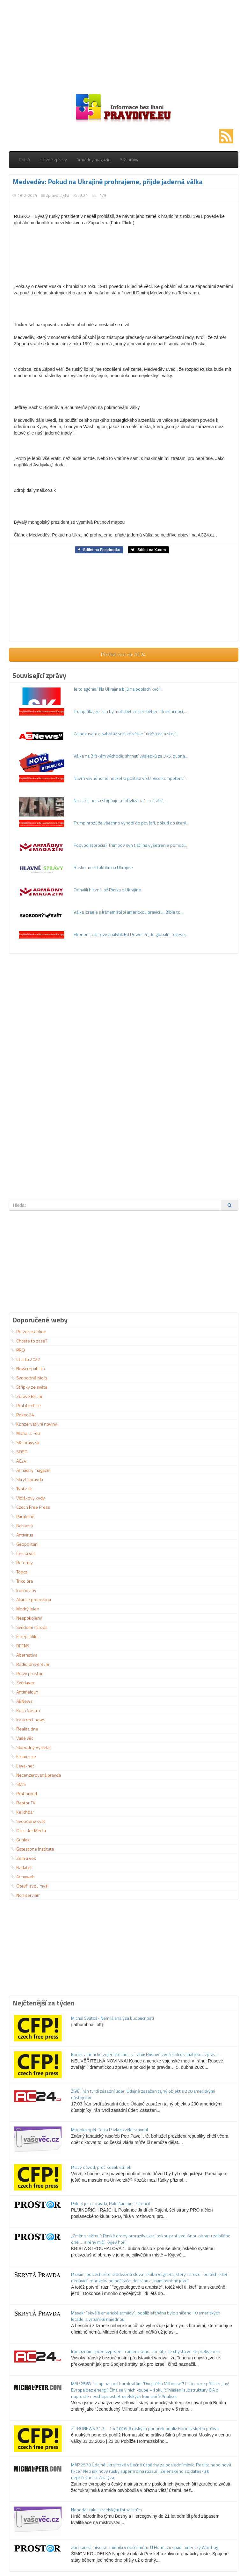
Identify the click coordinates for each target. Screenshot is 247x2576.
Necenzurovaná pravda (36, 1775)
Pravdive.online (28, 1331)
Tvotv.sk (21, 1488)
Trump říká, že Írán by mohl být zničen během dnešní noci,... (130, 711)
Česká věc (23, 1553)
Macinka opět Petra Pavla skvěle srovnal (109, 2129)
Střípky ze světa (29, 1387)
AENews (22, 1701)
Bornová (22, 1525)
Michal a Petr (26, 1433)
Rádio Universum (30, 1664)
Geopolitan (24, 1544)
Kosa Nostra (25, 1710)
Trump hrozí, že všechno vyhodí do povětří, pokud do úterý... (131, 822)
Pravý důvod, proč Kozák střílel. (101, 2167)
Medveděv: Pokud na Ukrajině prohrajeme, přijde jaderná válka (107, 181)
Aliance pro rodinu (31, 1599)
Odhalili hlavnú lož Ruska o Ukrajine (107, 889)
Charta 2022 (25, 1359)
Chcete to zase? (29, 1340)
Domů (24, 159)
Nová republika (28, 1368)
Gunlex (20, 1839)
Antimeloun (24, 1691)
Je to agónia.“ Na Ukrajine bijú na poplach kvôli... (118, 689)
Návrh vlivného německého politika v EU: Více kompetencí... (130, 778)
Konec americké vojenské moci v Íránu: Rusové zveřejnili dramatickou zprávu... (146, 2054)
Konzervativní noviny (34, 1424)
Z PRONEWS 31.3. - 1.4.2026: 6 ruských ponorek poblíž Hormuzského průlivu (145, 2428)
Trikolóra (22, 1581)
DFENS (20, 1645)
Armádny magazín (93, 159)
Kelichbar (22, 1812)
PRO (18, 1350)
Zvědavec (23, 1682)
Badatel (21, 1867)
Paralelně (22, 1516)
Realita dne (24, 1728)
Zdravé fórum (26, 1396)
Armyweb (23, 1876)
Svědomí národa (29, 1627)
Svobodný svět (28, 1821)
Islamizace (23, 1756)
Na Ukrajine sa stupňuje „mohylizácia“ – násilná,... (120, 800)
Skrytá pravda (27, 1479)
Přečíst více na (123, 654)
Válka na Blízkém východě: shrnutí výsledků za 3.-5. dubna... (131, 755)
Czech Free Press (30, 1507)
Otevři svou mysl (29, 1885)
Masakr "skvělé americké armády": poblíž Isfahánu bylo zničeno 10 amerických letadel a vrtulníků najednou (145, 2315)
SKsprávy (129, 159)
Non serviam (25, 1895)
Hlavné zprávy (53, 159)
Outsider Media (28, 1830)
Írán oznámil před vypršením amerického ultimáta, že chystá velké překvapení (145, 2351)
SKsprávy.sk (25, 1442)
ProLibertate (26, 1405)
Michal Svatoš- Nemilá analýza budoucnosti (112, 2018)
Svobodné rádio (29, 1377)
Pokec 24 (22, 1414)
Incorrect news (28, 1719)
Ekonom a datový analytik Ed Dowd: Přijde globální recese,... (131, 934)
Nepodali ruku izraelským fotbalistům (106, 2509)
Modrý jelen (25, 1608)
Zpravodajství (57, 195)
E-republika (25, 1636)
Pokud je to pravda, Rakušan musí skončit (110, 2203)
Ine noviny (23, 1590)
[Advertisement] (123, 44)
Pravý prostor (27, 1673)
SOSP (19, 1451)
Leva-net (22, 1765)
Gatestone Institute (32, 1849)
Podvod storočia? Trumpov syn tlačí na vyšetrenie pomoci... (130, 845)
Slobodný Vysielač (31, 1747)
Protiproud (24, 1793)
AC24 (83, 195)
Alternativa (24, 1654)
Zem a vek (23, 1858)
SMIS (18, 1784)
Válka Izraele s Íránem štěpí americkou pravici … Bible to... (128, 912)
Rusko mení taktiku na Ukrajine (103, 867)
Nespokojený (26, 1618)
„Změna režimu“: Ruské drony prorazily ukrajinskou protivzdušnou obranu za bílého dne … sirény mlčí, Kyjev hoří (150, 2238)
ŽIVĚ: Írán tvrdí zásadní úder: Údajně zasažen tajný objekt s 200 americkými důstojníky (143, 2094)
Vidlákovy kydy (28, 1497)
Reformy (22, 1562)
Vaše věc (22, 1738)
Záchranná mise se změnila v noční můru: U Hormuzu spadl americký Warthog (144, 2547)
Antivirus (22, 1534)
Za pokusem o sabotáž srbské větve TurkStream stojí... (126, 733)
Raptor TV (23, 1802)
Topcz (19, 1571)
